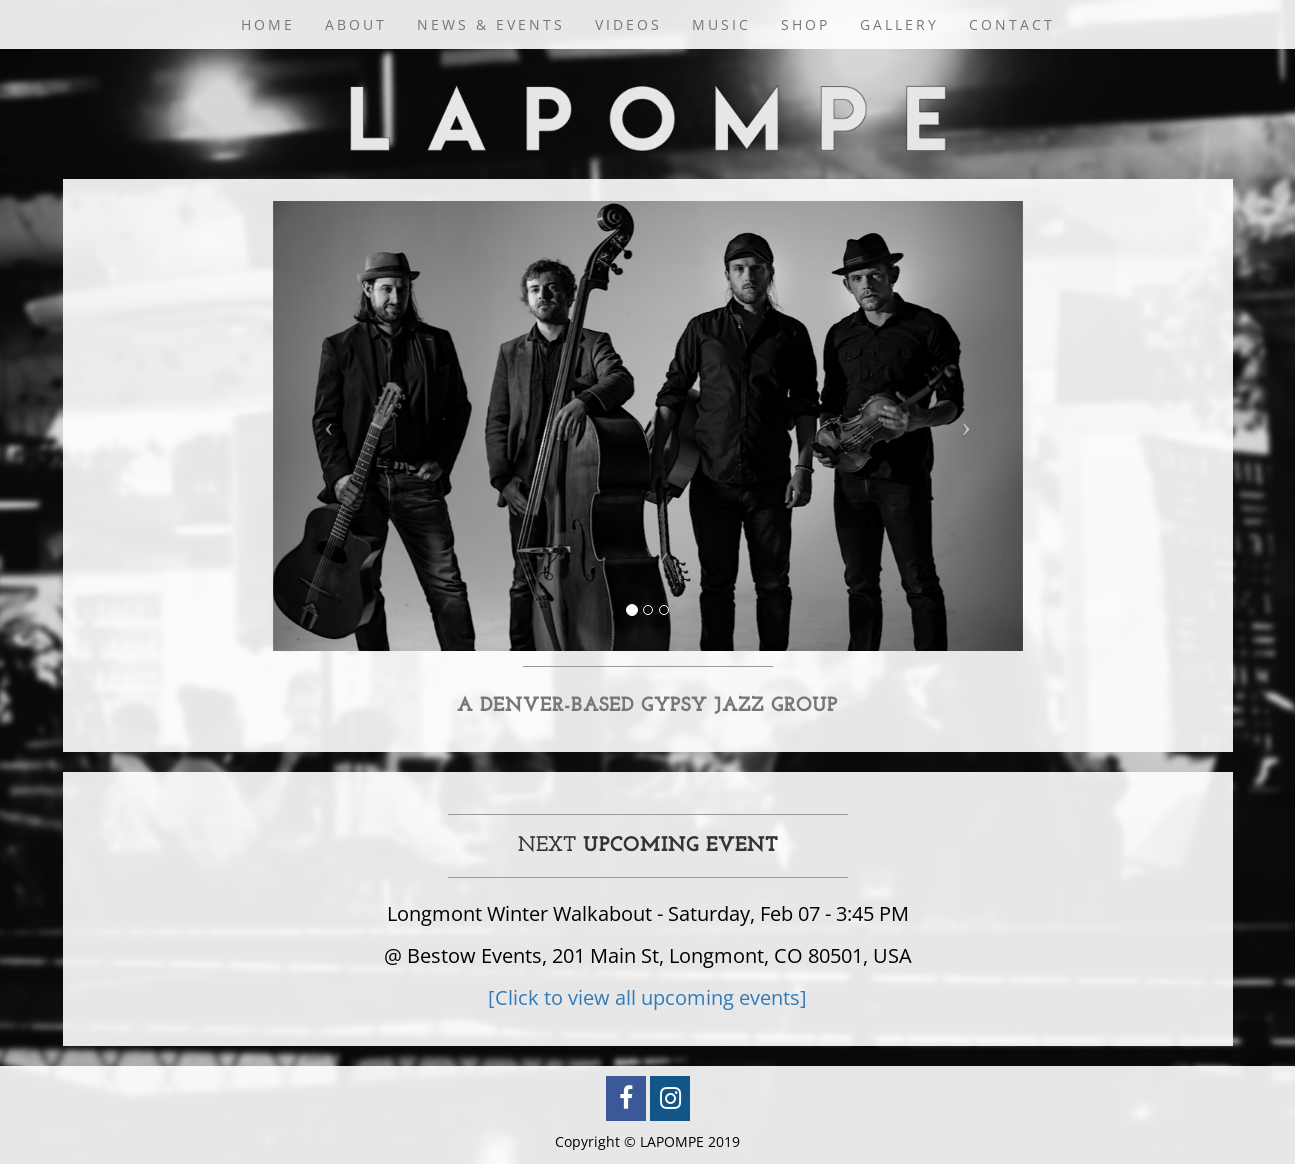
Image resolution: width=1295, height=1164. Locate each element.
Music (721, 24)
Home (268, 24)
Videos (628, 24)
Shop (805, 24)
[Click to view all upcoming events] (647, 997)
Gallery (899, 24)
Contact (1012, 24)
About (356, 24)
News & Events (491, 24)
